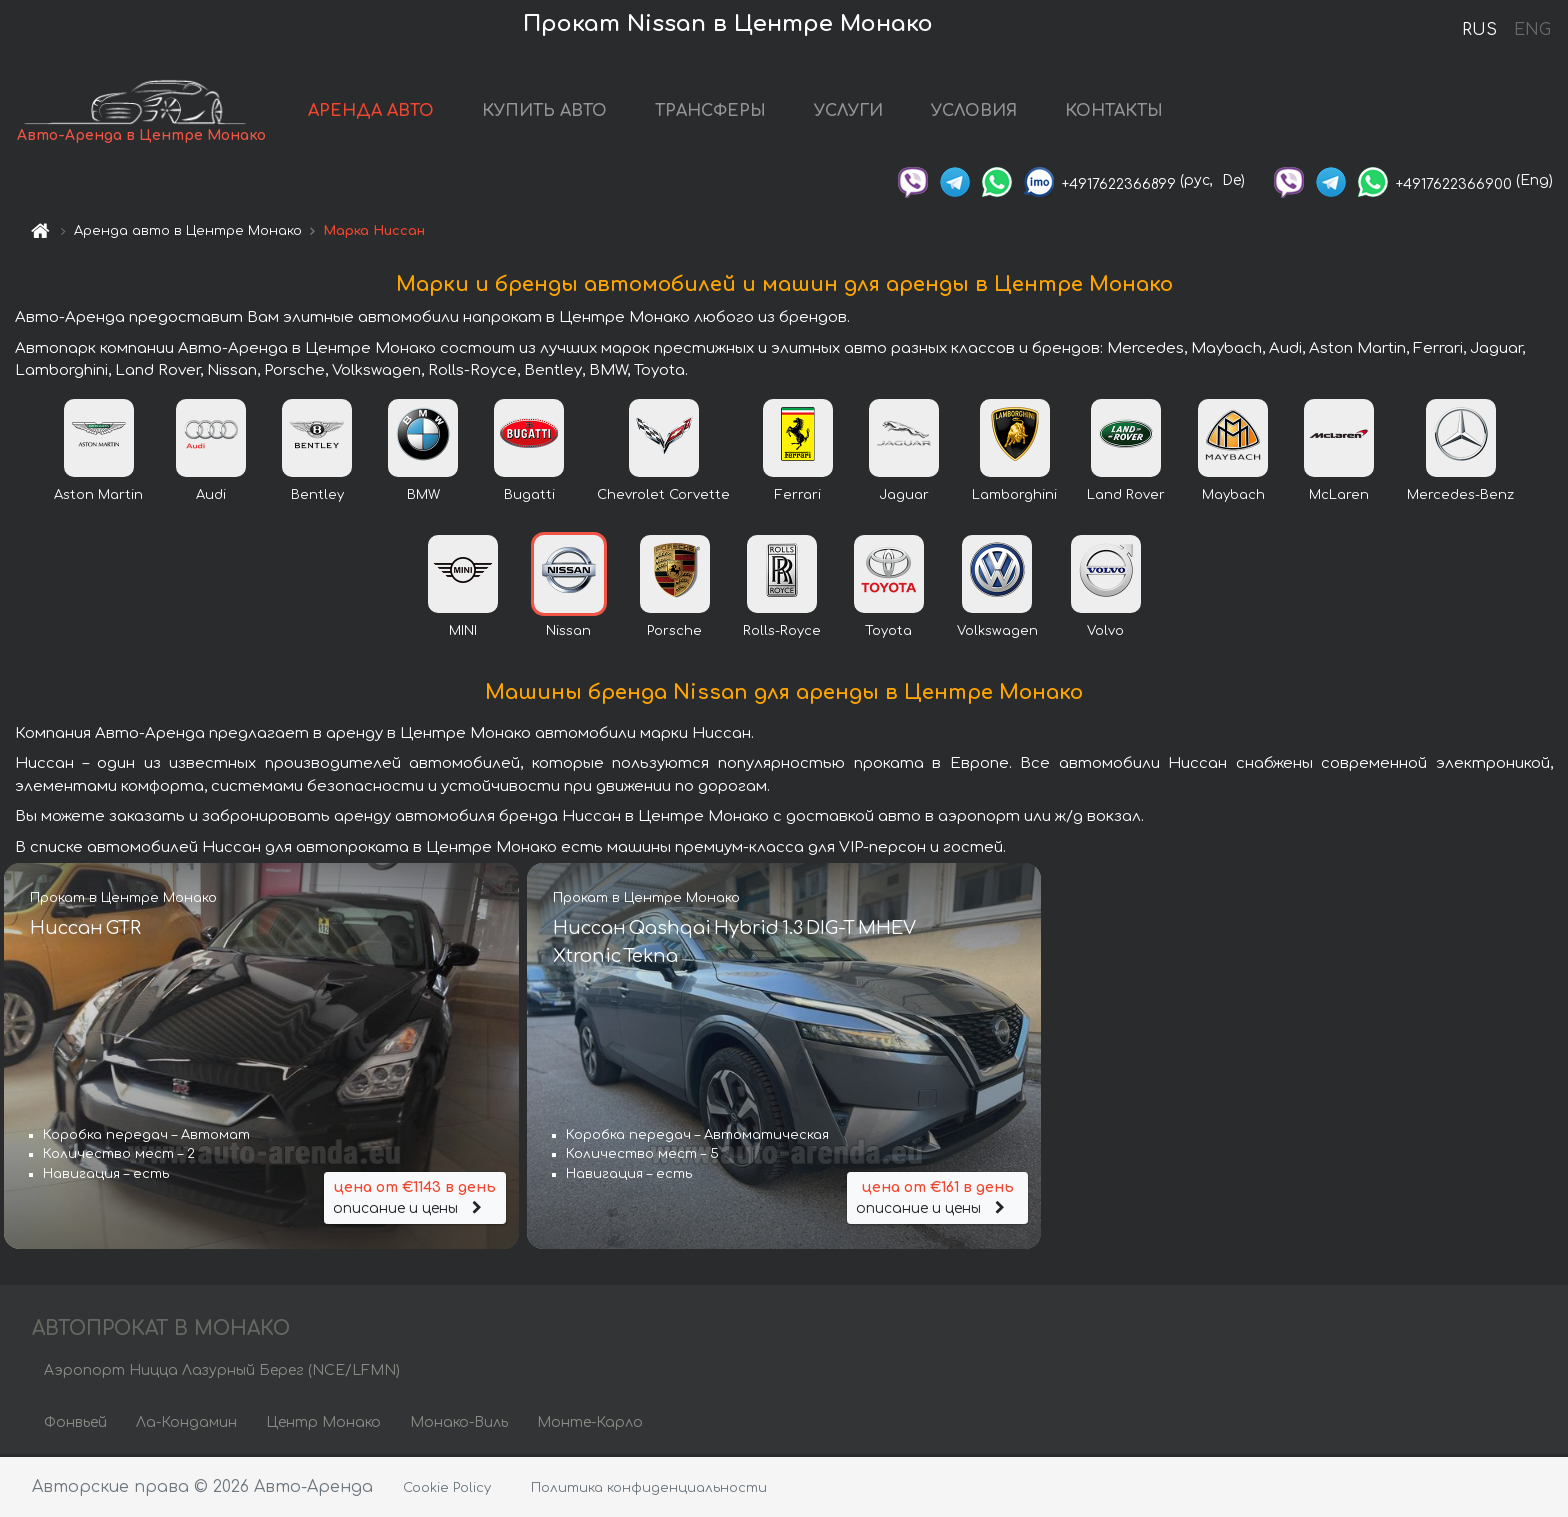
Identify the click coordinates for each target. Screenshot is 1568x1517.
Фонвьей (75, 1424)
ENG (1532, 30)
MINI (463, 633)
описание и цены (415, 1197)
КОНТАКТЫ (1115, 112)
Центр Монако (323, 1424)
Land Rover (1126, 497)
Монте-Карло (590, 1424)
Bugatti (529, 497)
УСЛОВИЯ (975, 112)
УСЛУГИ (849, 112)
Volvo (1105, 633)
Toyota (888, 633)
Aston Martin (98, 497)
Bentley (317, 497)
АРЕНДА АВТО (372, 112)
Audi (211, 497)
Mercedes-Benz (1460, 497)
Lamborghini (1014, 497)
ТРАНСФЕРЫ (711, 112)
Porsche (674, 633)
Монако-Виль (459, 1424)
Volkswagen (997, 633)
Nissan (568, 633)
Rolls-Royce (782, 633)
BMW (423, 497)
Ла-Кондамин (186, 1424)
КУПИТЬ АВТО (545, 112)
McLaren (1339, 497)
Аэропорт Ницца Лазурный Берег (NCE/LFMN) (222, 1372)
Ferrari (798, 497)
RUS (1479, 30)
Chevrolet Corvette (663, 497)
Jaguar (904, 497)
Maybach (1233, 497)
